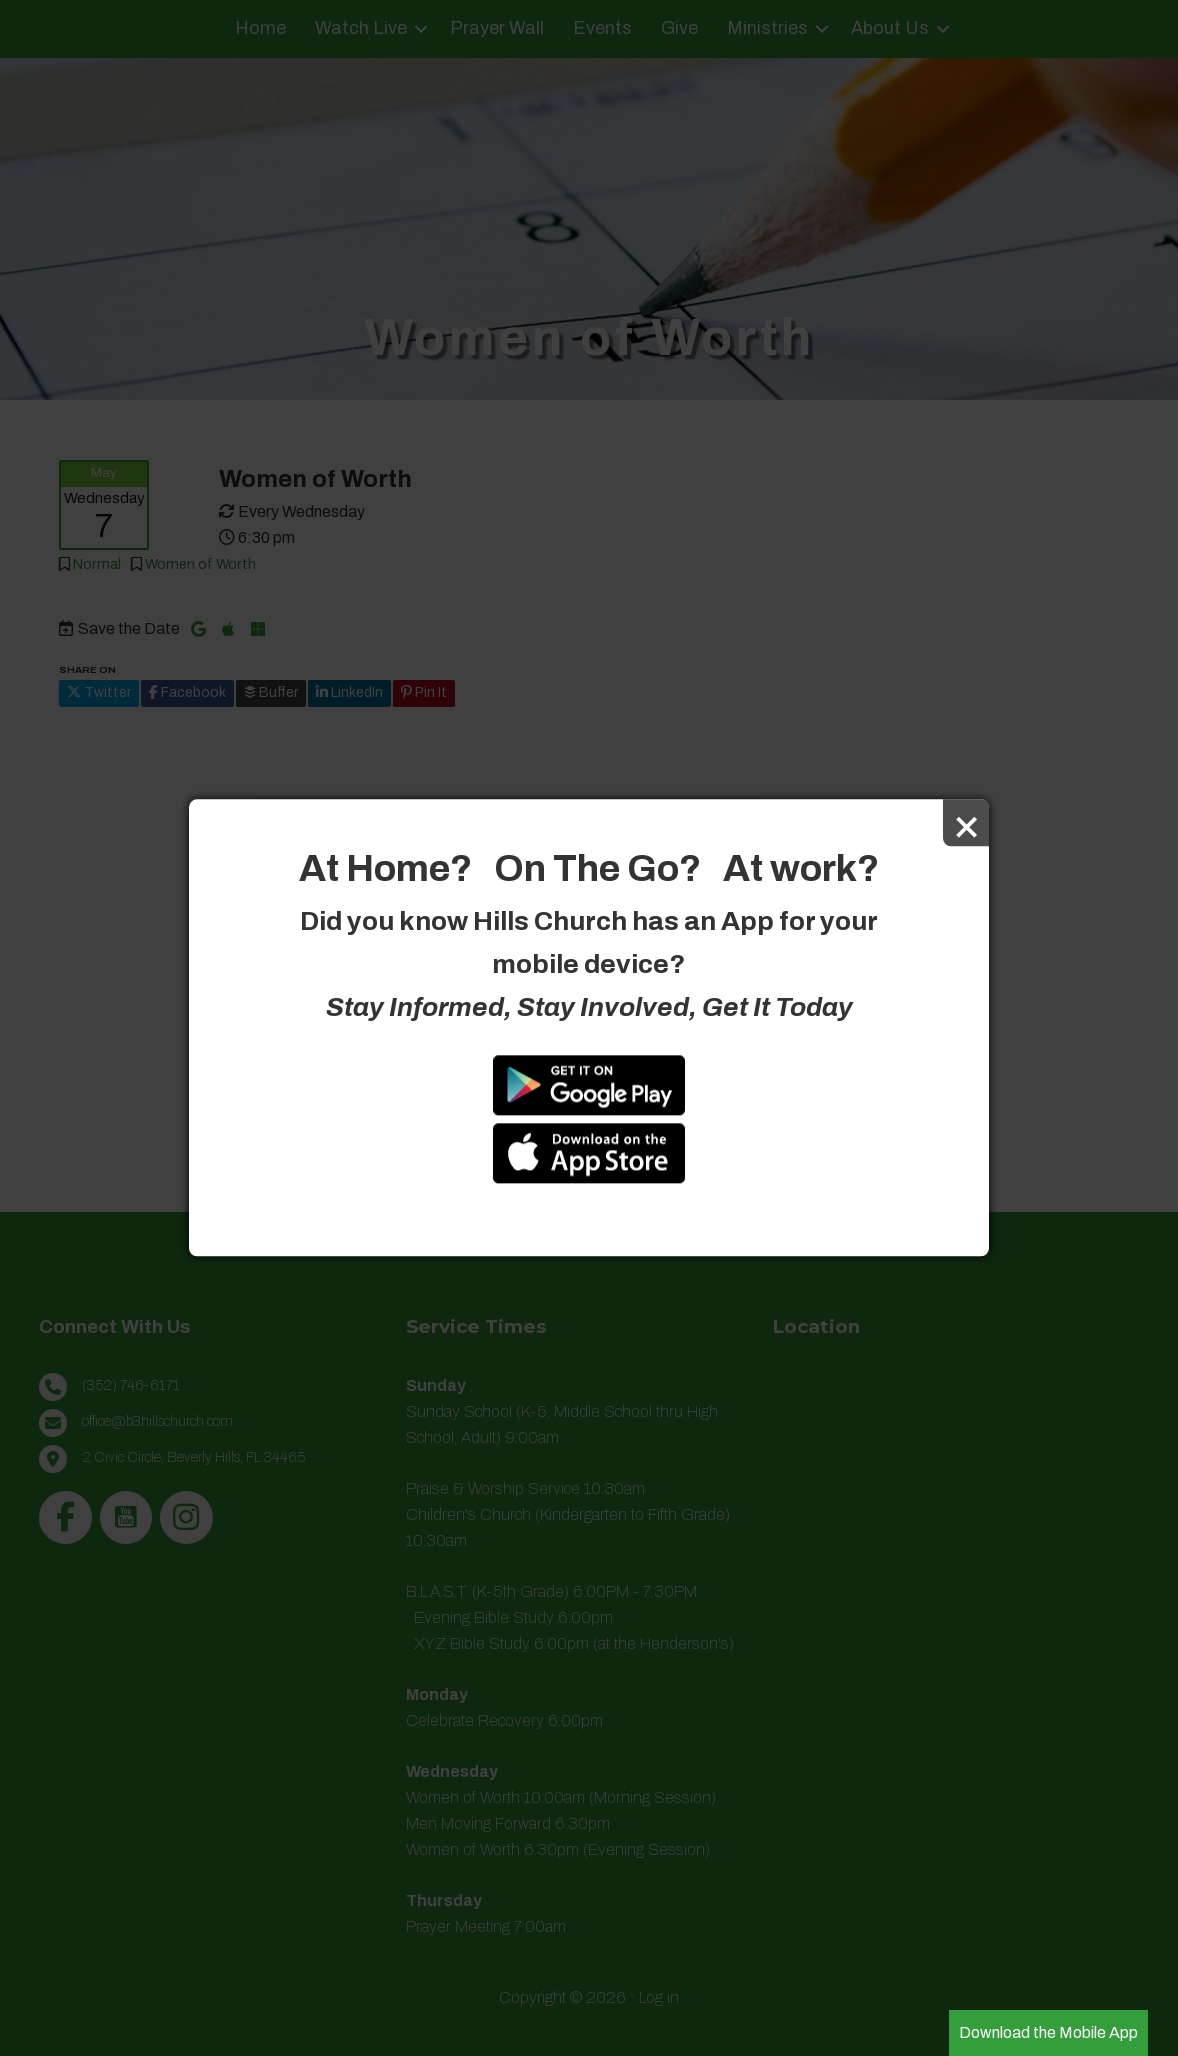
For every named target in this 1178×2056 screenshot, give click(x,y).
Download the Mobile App (1048, 2032)
